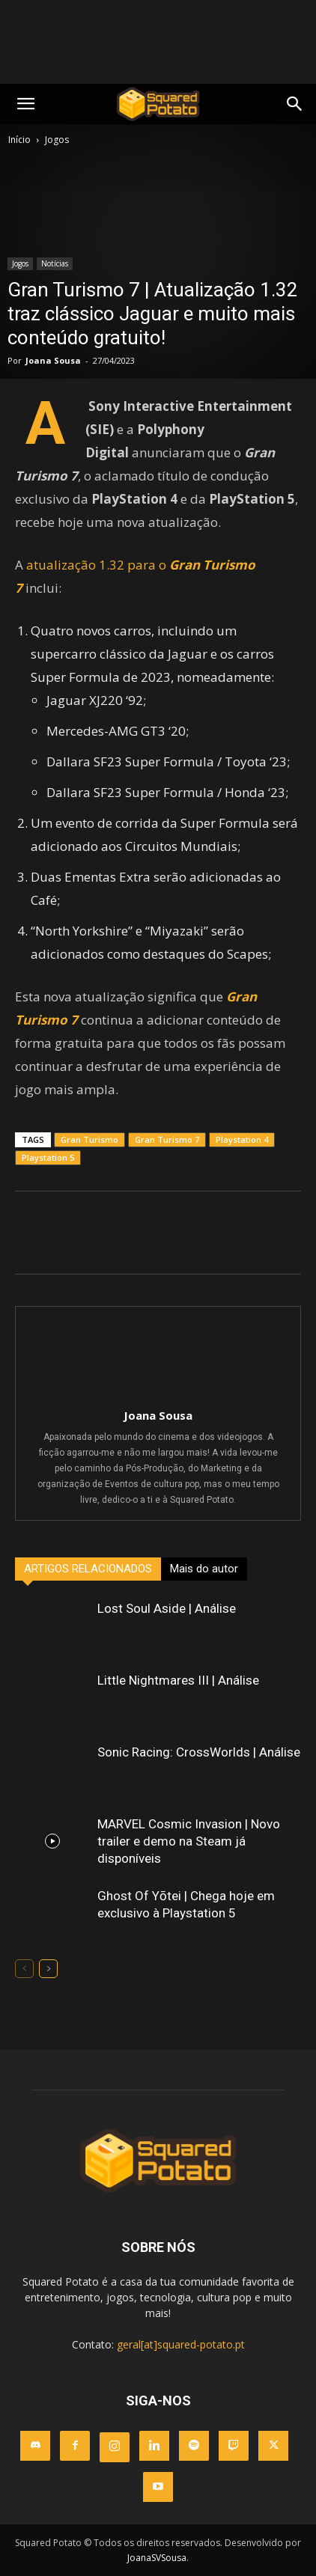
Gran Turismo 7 (167, 1139)
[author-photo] (158, 1394)
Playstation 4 (242, 1139)
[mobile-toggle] (25, 104)
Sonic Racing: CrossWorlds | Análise (198, 1752)
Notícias (54, 263)
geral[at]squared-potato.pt (181, 2344)
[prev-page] (24, 1968)
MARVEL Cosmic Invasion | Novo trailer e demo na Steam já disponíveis (188, 1841)
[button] (295, 104)
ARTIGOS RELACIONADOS (88, 1568)
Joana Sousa (53, 360)
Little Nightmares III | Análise (178, 1680)
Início (19, 139)
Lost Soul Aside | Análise (166, 1608)
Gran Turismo (89, 1139)
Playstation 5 (48, 1157)
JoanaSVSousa (156, 2557)
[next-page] (48, 1968)
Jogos (57, 139)
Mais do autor (204, 1568)
